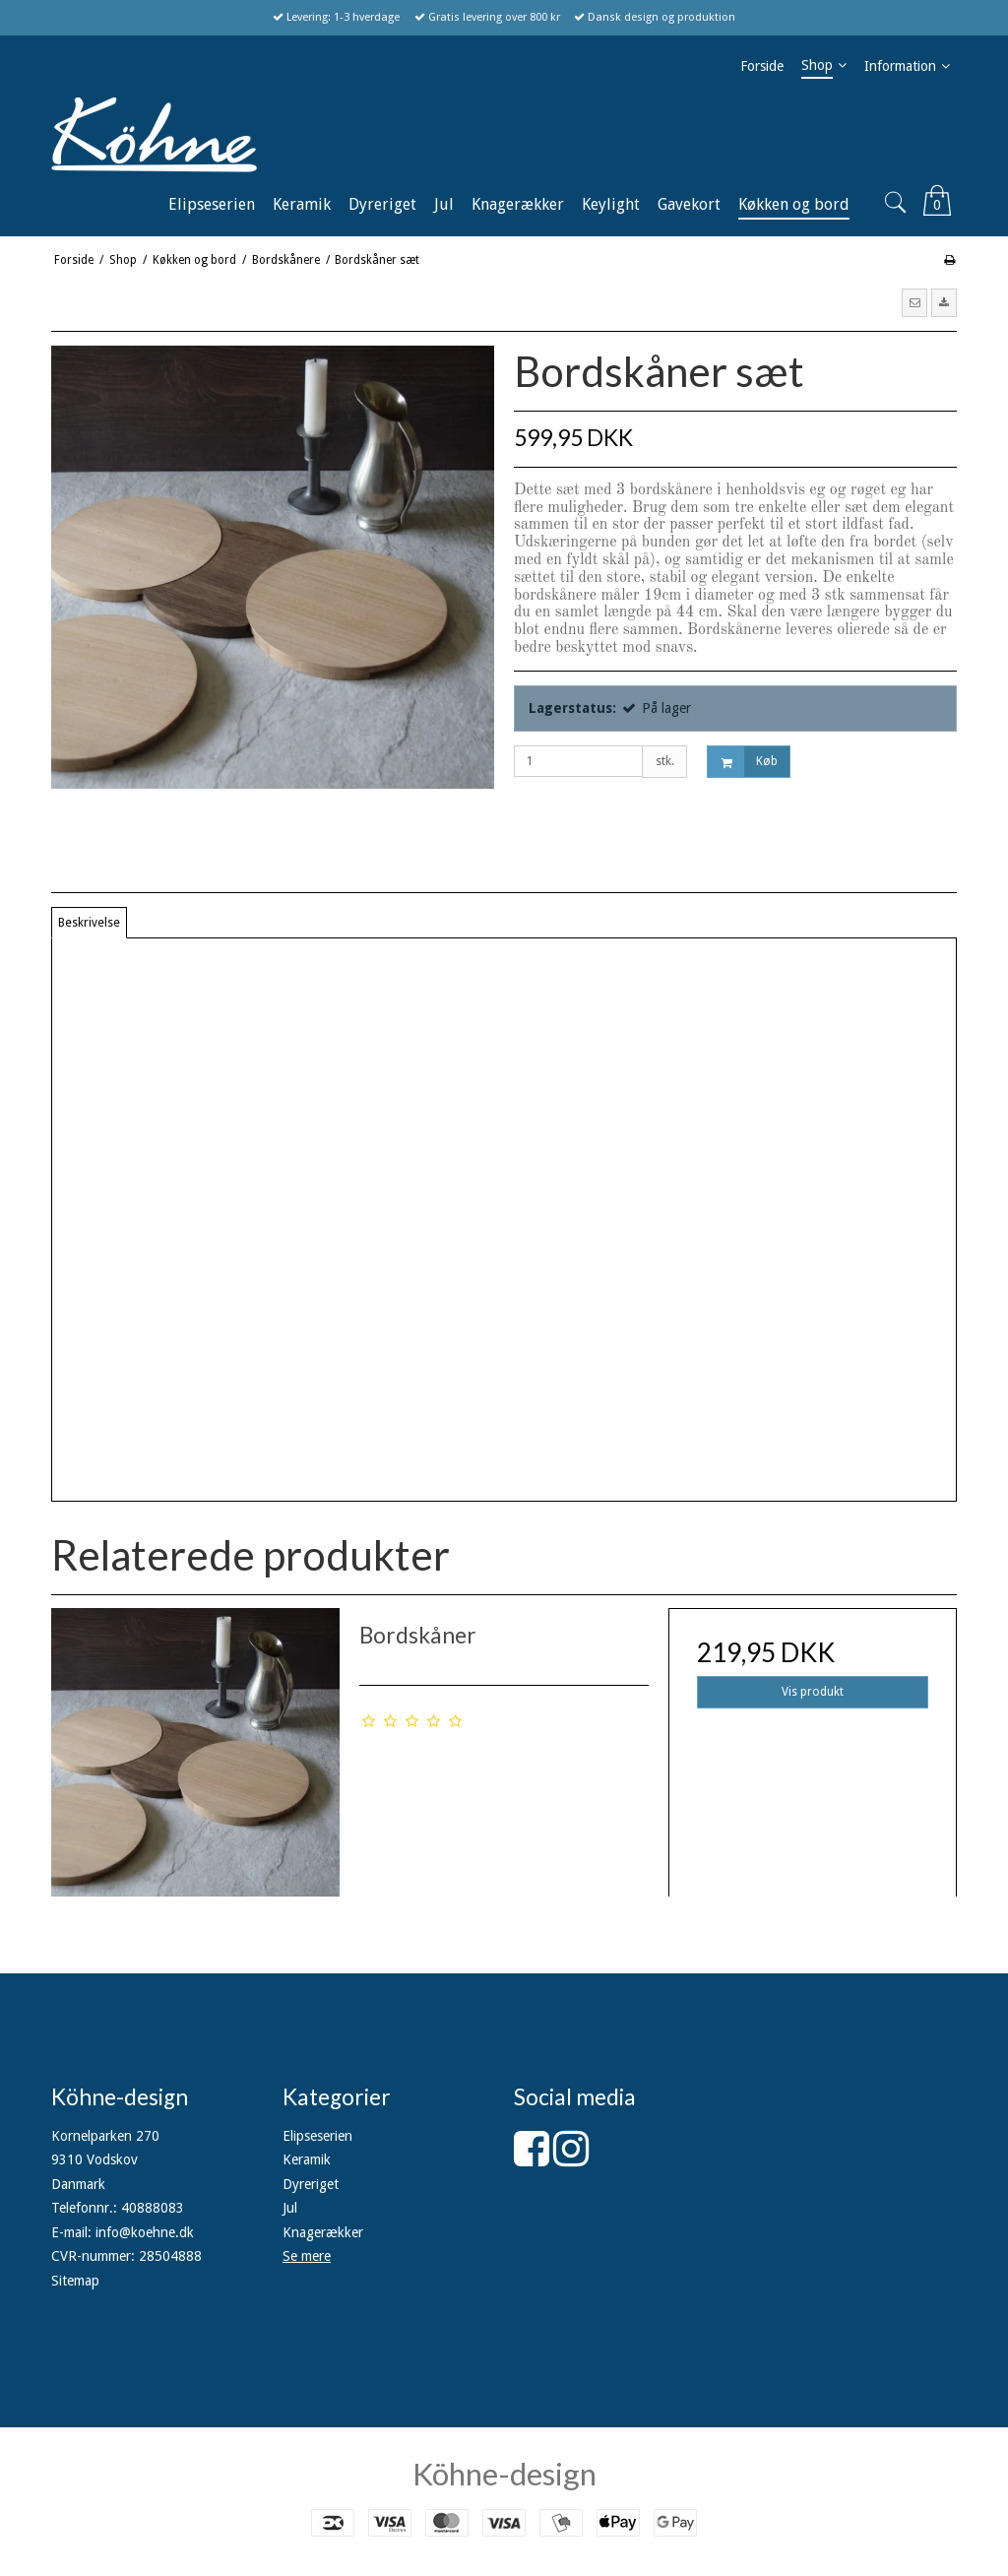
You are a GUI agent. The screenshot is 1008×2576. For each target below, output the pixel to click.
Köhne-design (504, 2473)
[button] (914, 302)
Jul (290, 2208)
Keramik (307, 2159)
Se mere (307, 2256)
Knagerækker (323, 2232)
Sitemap (75, 2280)
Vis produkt (813, 1692)
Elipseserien (317, 2136)
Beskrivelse (89, 923)
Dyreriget (311, 2184)
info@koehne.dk (144, 2232)
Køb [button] (743, 761)
